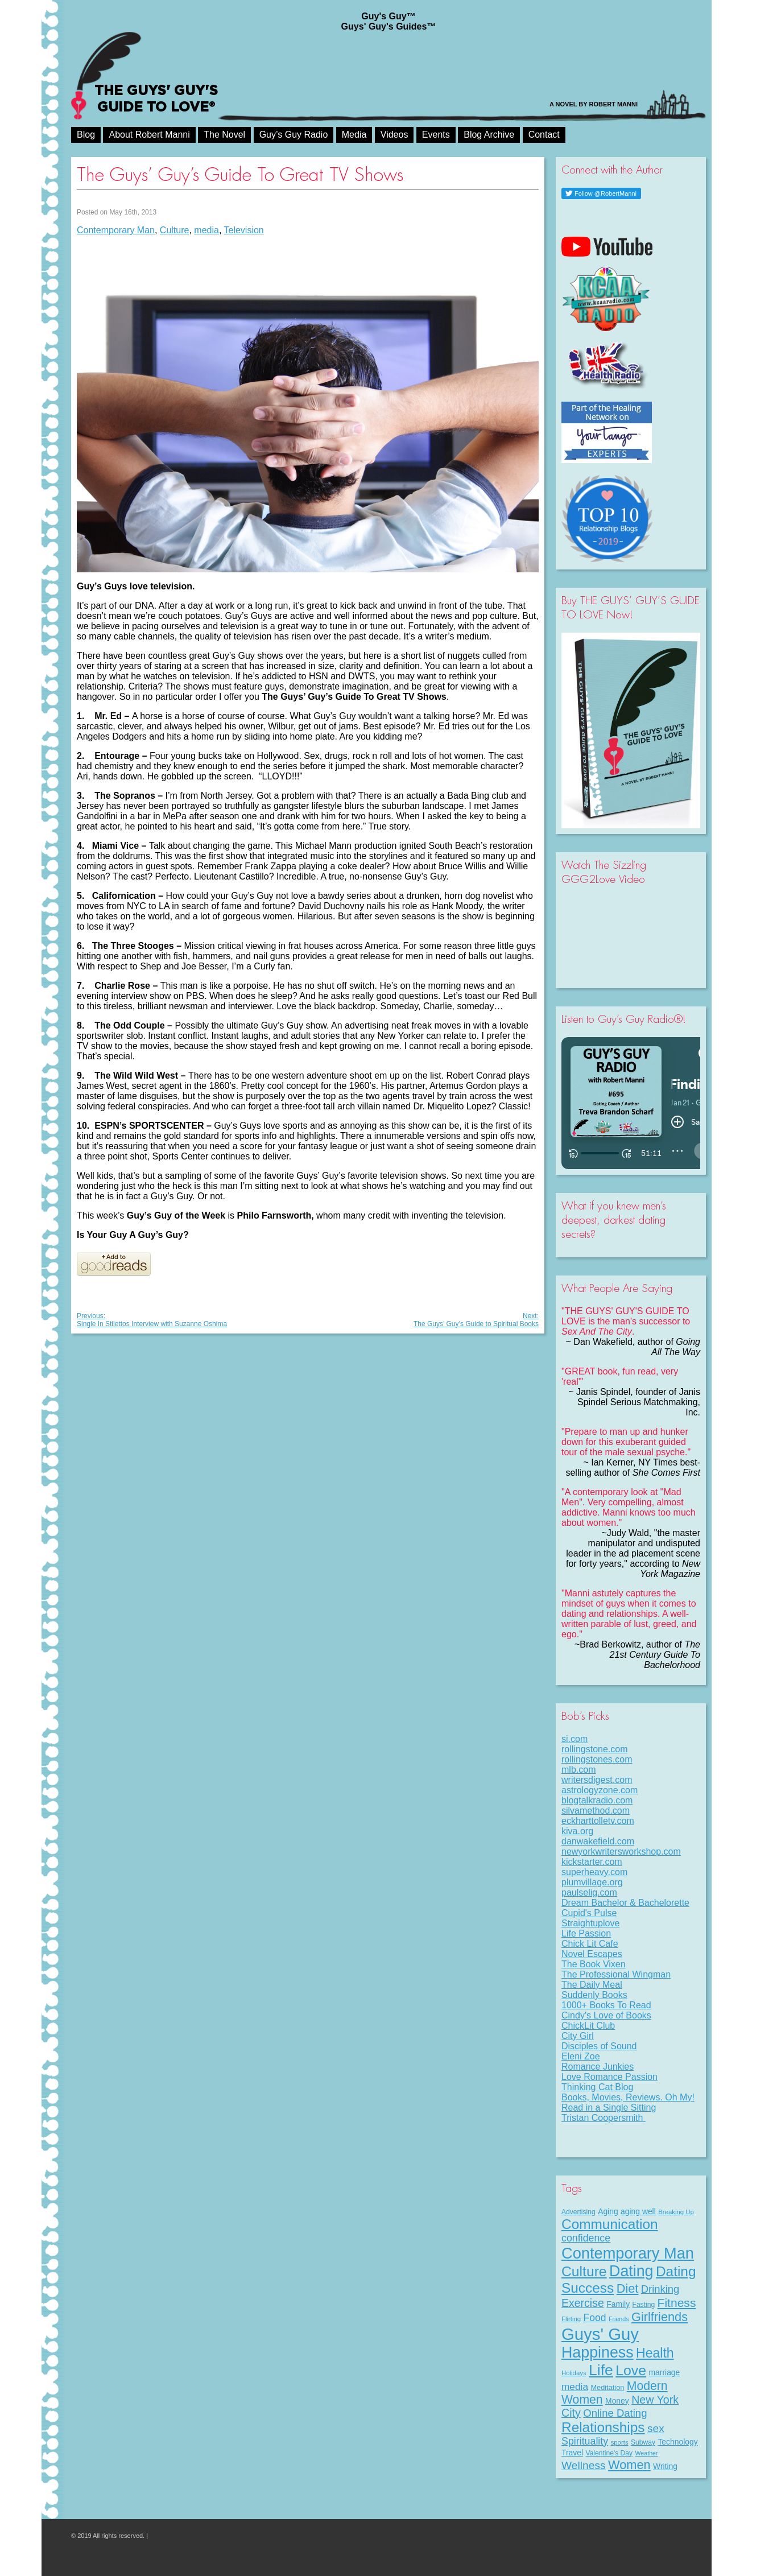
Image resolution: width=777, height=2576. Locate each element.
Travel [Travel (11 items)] (572, 2452)
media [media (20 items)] (574, 2386)
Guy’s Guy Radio (293, 134)
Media (354, 134)
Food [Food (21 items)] (595, 2317)
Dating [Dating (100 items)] (631, 2271)
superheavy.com (594, 1872)
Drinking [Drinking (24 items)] (660, 2289)
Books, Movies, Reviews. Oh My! (628, 2097)
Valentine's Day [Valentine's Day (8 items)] (609, 2453)
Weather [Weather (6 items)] (646, 2453)
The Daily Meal (591, 1984)
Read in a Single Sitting (608, 2107)
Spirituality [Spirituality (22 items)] (584, 2441)
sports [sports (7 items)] (620, 2442)
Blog (86, 134)
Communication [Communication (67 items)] (609, 2224)
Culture (174, 230)
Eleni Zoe (580, 2056)
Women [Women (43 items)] (629, 2465)
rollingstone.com (594, 1749)
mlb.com (578, 1769)
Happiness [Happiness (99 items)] (597, 2352)
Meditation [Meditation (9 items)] (607, 2387)
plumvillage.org (592, 1882)
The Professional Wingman (616, 1974)
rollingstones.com (597, 1759)
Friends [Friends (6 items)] (619, 2318)
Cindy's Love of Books (606, 2015)
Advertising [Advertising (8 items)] (578, 2212)
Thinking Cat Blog (597, 2087)
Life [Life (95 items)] (601, 2370)
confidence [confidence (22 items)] (585, 2238)
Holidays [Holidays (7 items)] (573, 2372)
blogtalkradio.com (597, 1800)
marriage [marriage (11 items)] (664, 2372)
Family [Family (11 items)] (618, 2304)
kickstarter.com (591, 1862)
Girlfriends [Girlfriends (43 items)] (659, 2317)
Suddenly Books (594, 1995)
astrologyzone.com (599, 1790)
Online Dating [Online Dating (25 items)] (615, 2413)
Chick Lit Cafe (589, 1943)
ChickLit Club (588, 2025)
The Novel (224, 134)
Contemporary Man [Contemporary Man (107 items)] (627, 2253)
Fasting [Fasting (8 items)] (644, 2305)
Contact (544, 134)
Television (244, 230)
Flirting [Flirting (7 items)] (571, 2318)
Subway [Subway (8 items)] (643, 2442)
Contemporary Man (116, 230)
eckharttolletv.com (597, 1821)
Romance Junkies (597, 2066)
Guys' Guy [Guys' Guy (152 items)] (600, 2334)
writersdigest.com (596, 1780)
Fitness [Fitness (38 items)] (677, 2302)
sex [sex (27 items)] (655, 2428)
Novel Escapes (591, 1954)
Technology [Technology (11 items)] (677, 2441)
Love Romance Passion (609, 2077)
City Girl (577, 2036)
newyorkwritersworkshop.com (621, 1851)
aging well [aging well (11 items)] (638, 2211)
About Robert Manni (149, 134)
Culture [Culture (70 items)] (584, 2271)
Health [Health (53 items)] (654, 2353)
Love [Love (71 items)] (630, 2370)
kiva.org (577, 1831)
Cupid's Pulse (589, 1913)
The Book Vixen (593, 1964)
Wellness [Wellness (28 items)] (583, 2465)
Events (436, 134)
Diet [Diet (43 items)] (628, 2288)
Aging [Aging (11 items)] (608, 2211)
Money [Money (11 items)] (617, 2400)
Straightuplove (590, 1923)
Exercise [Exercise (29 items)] (582, 2303)
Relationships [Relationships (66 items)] (603, 2427)
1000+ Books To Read (606, 2005)
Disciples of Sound (599, 2046)
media (206, 230)
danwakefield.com (597, 1841)
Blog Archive (489, 134)
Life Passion (586, 1933)
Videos (394, 134)
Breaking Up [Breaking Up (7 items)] (676, 2211)
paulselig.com (589, 1892)
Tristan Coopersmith (603, 2118)
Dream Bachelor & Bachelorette (625, 1903)
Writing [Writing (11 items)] (665, 2466)
